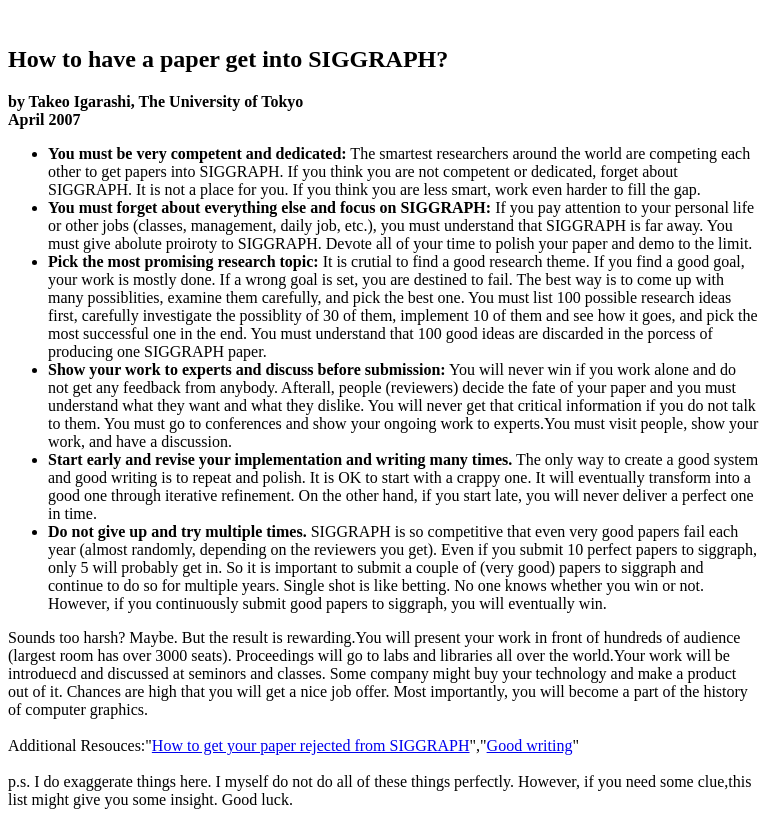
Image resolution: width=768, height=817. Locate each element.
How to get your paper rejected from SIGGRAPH (311, 745)
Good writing (530, 745)
